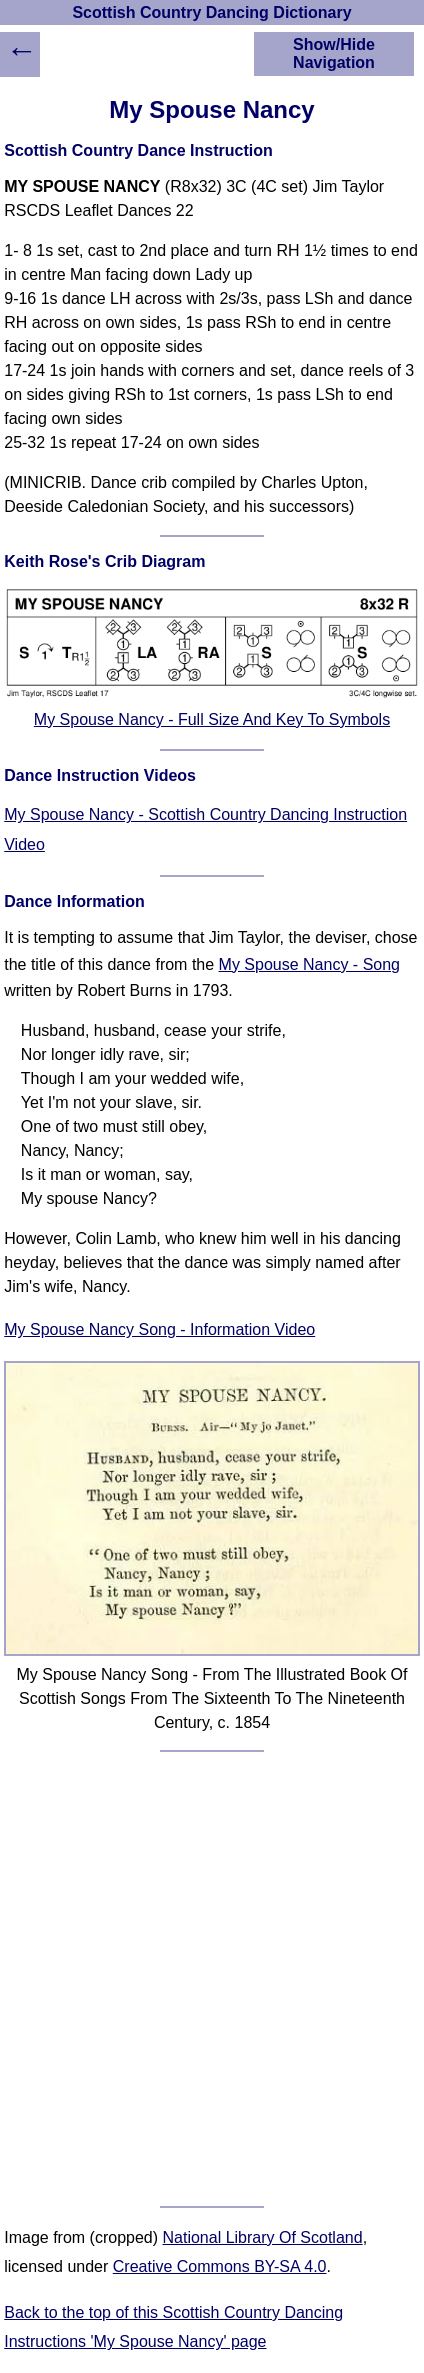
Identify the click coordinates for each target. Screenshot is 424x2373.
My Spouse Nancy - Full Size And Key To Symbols (212, 719)
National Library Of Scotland (263, 2237)
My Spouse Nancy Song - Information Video (159, 1329)
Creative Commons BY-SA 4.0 (220, 2266)
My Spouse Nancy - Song (309, 964)
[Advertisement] (212, 1979)
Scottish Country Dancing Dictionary (211, 12)
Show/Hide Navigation (334, 53)
